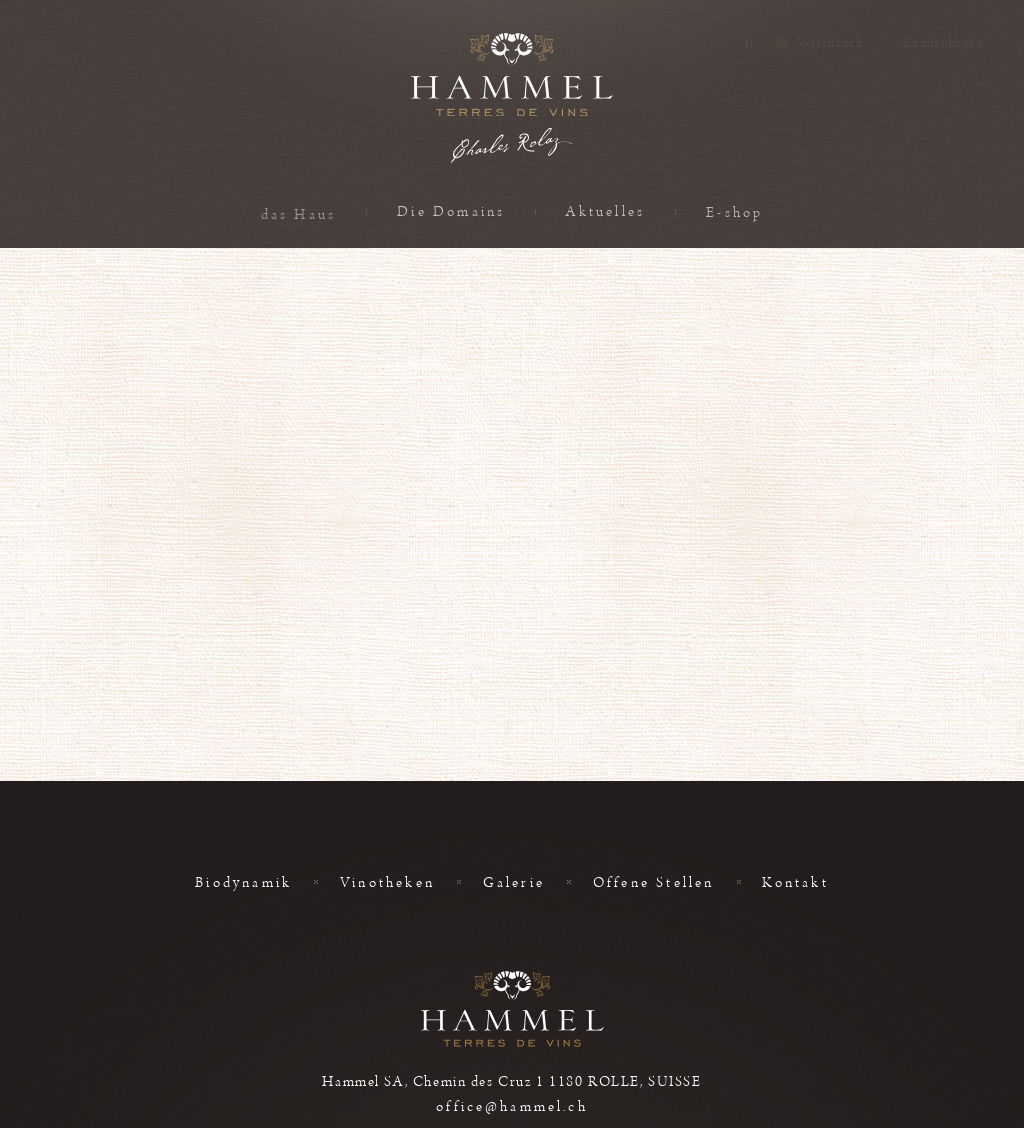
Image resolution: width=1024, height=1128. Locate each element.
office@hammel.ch (511, 1106)
